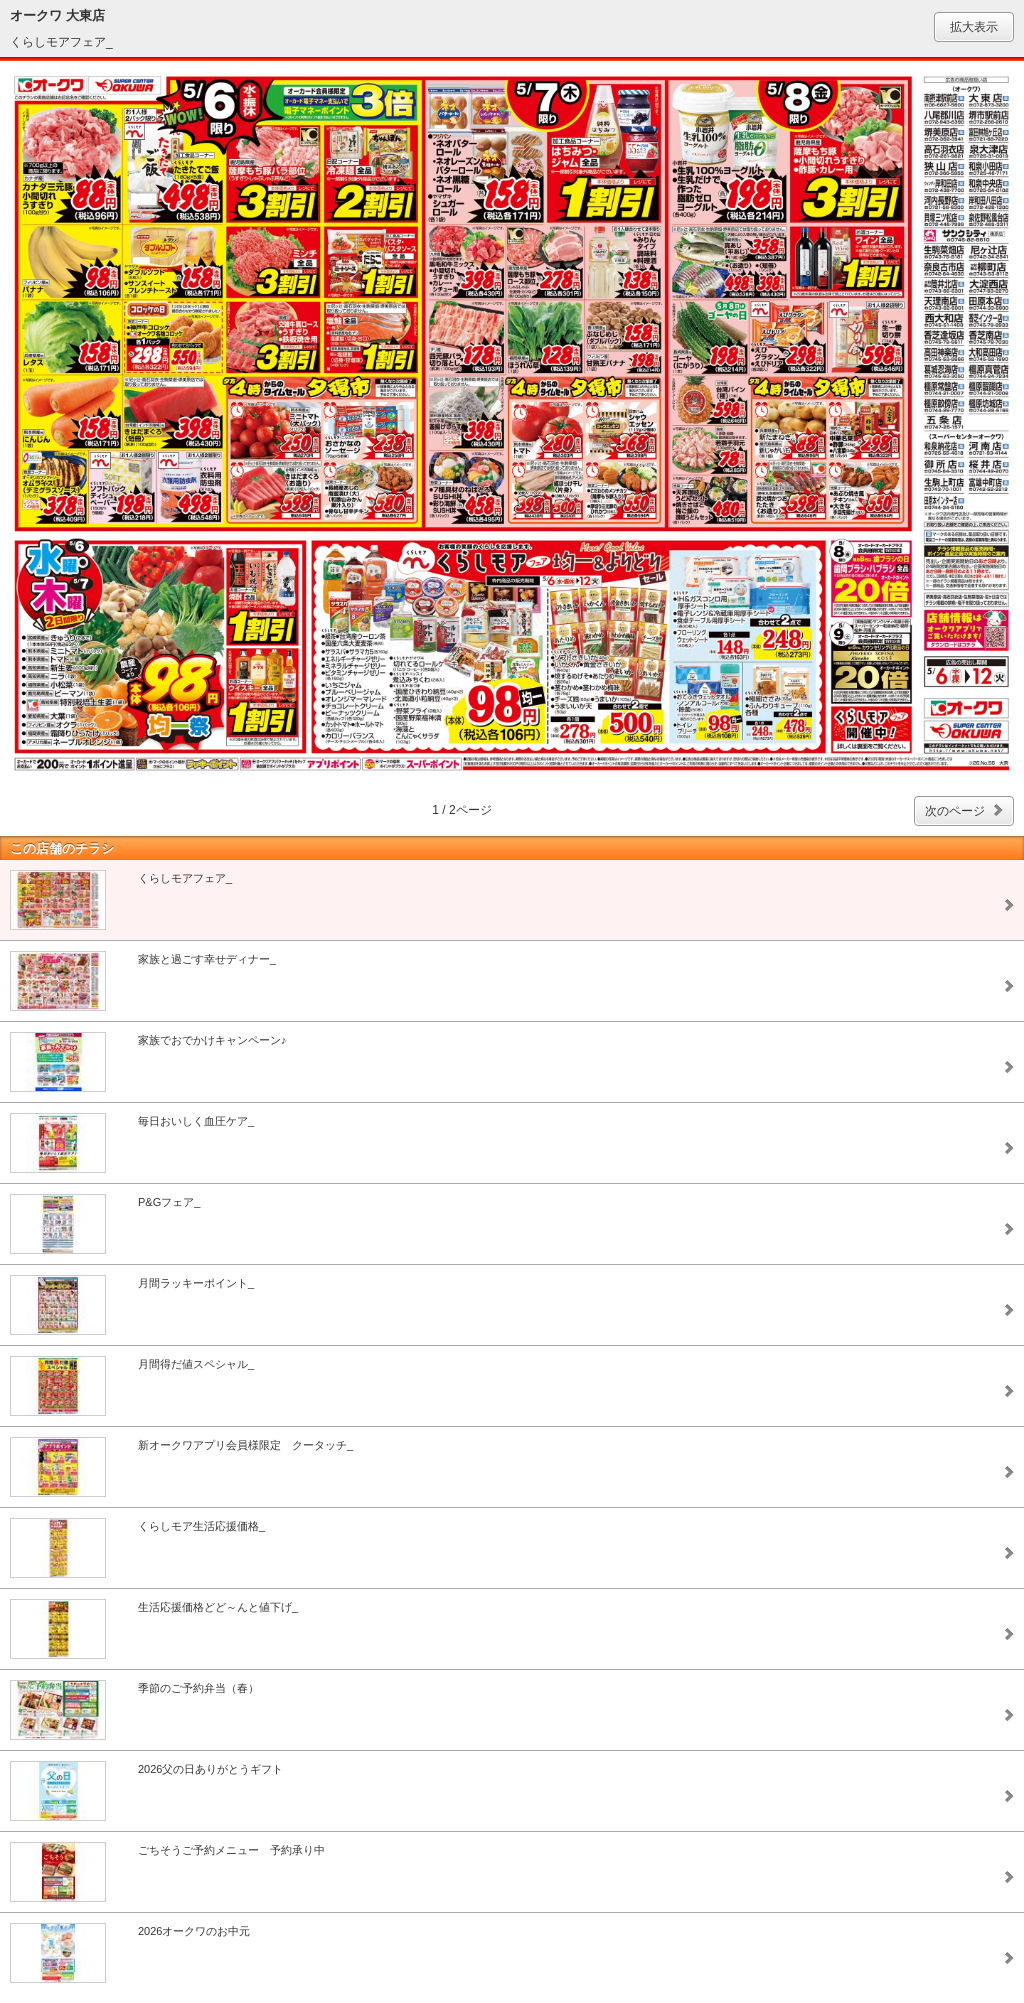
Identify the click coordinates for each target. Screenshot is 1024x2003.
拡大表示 (974, 27)
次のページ (955, 811)
